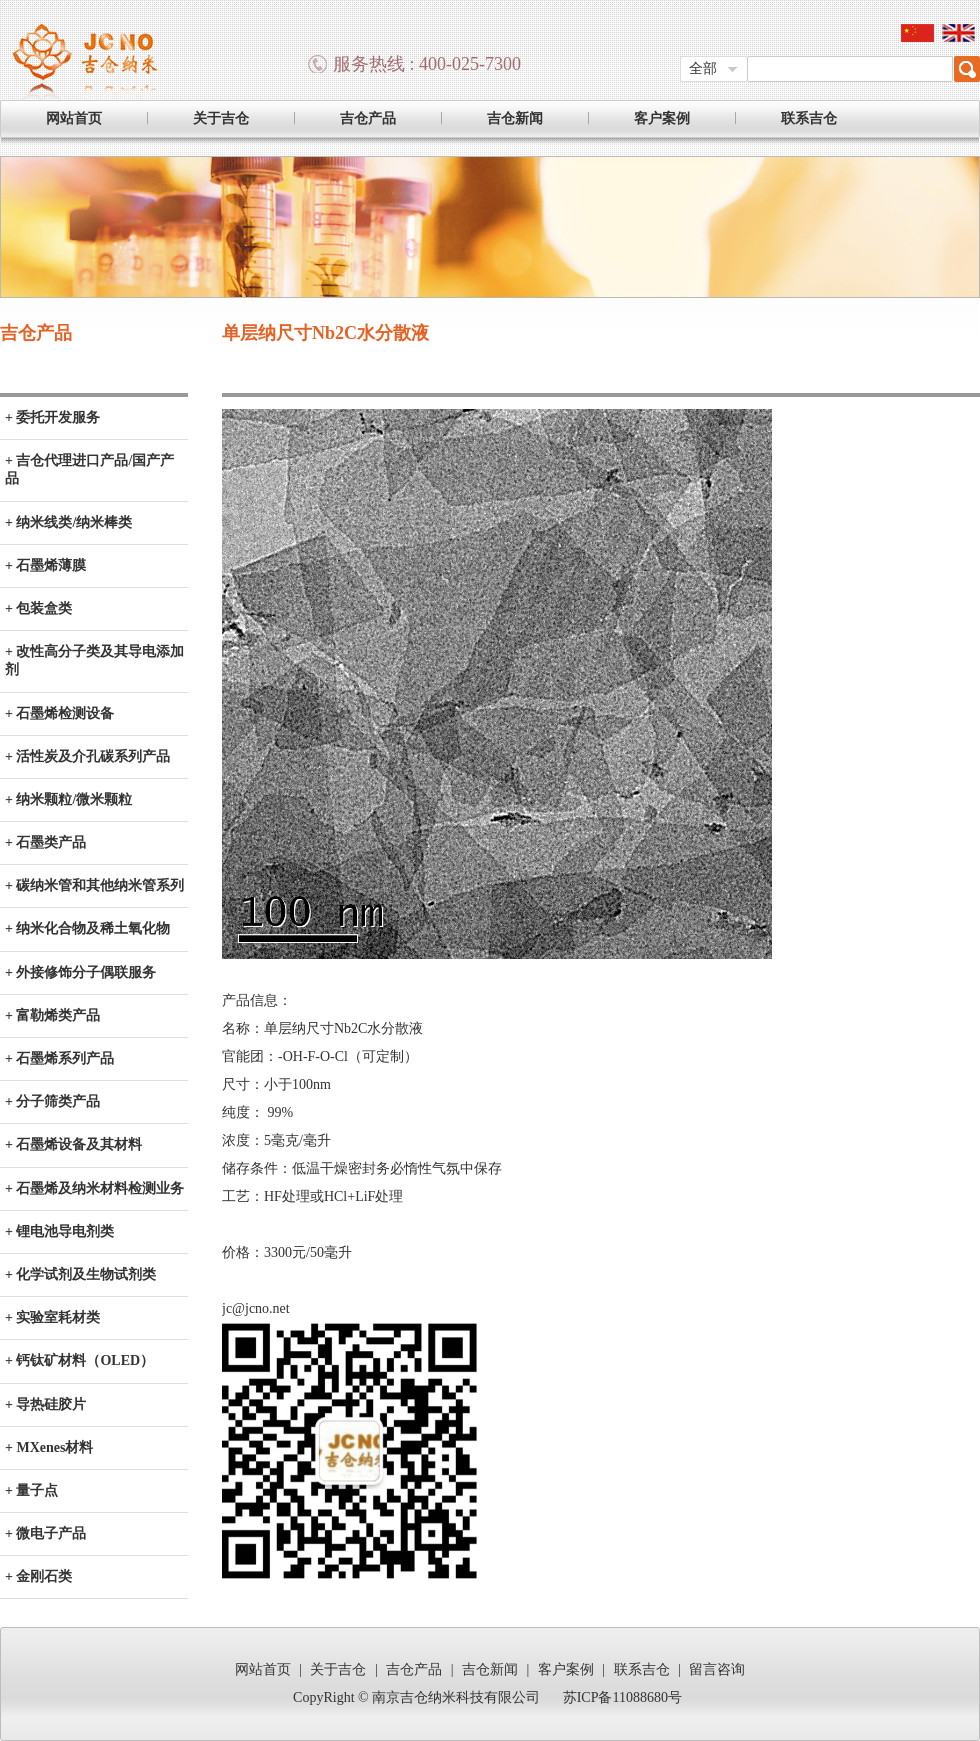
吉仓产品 (368, 118)
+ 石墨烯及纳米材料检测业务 (94, 1188)
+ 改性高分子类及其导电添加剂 (94, 660)
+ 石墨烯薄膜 (45, 565)
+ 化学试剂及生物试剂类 (80, 1274)
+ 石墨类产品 (45, 842)
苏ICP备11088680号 (622, 1697)
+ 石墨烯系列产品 (59, 1058)
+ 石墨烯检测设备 (59, 713)
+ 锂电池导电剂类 (59, 1231)
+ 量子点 (31, 1490)
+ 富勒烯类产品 (52, 1015)
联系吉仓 (809, 118)
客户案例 (662, 118)
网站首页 (74, 118)
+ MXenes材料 (49, 1447)
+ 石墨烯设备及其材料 (73, 1144)
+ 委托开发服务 (52, 417)
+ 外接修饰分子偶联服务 (80, 972)
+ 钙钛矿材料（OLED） (79, 1360)
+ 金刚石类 (38, 1576)
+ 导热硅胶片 (45, 1404)
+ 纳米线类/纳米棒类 (68, 522)
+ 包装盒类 (38, 608)
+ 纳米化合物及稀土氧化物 (87, 928)
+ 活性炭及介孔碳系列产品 (87, 756)
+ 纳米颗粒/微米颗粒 (68, 799)
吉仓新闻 (515, 118)
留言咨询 (717, 1669)
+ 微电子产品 (45, 1533)
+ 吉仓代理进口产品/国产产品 (89, 469)
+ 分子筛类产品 (52, 1101)
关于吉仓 (221, 118)
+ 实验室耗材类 (52, 1317)
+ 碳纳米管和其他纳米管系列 (94, 885)
